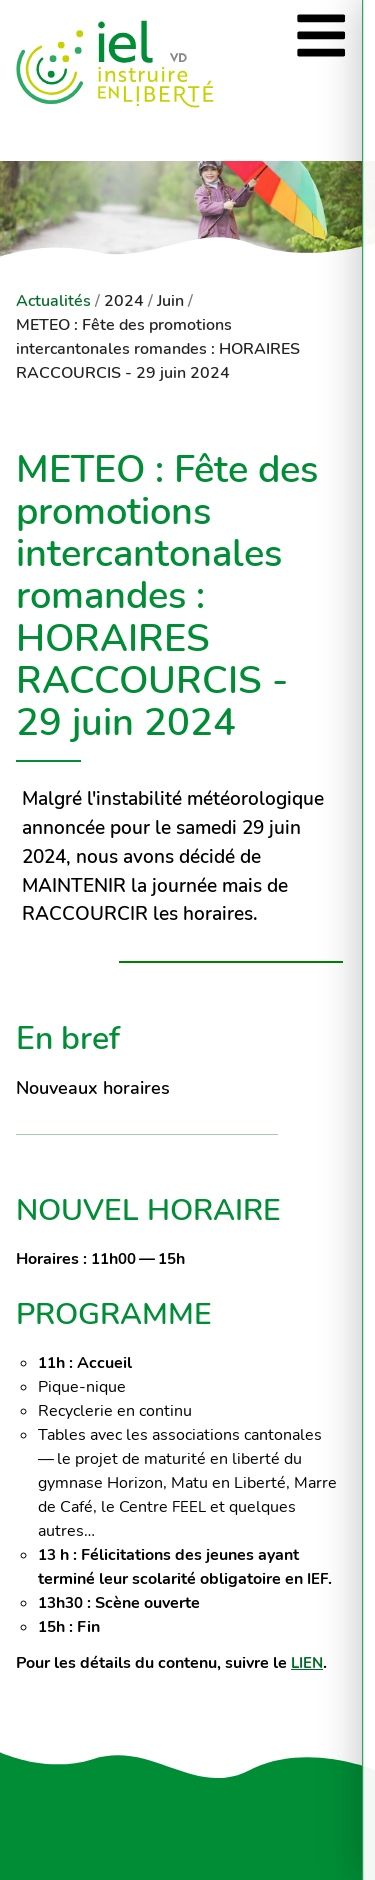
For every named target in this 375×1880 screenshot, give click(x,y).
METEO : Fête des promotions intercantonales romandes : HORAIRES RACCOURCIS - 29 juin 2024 (158, 349)
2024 (124, 301)
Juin (170, 301)
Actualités (53, 301)
